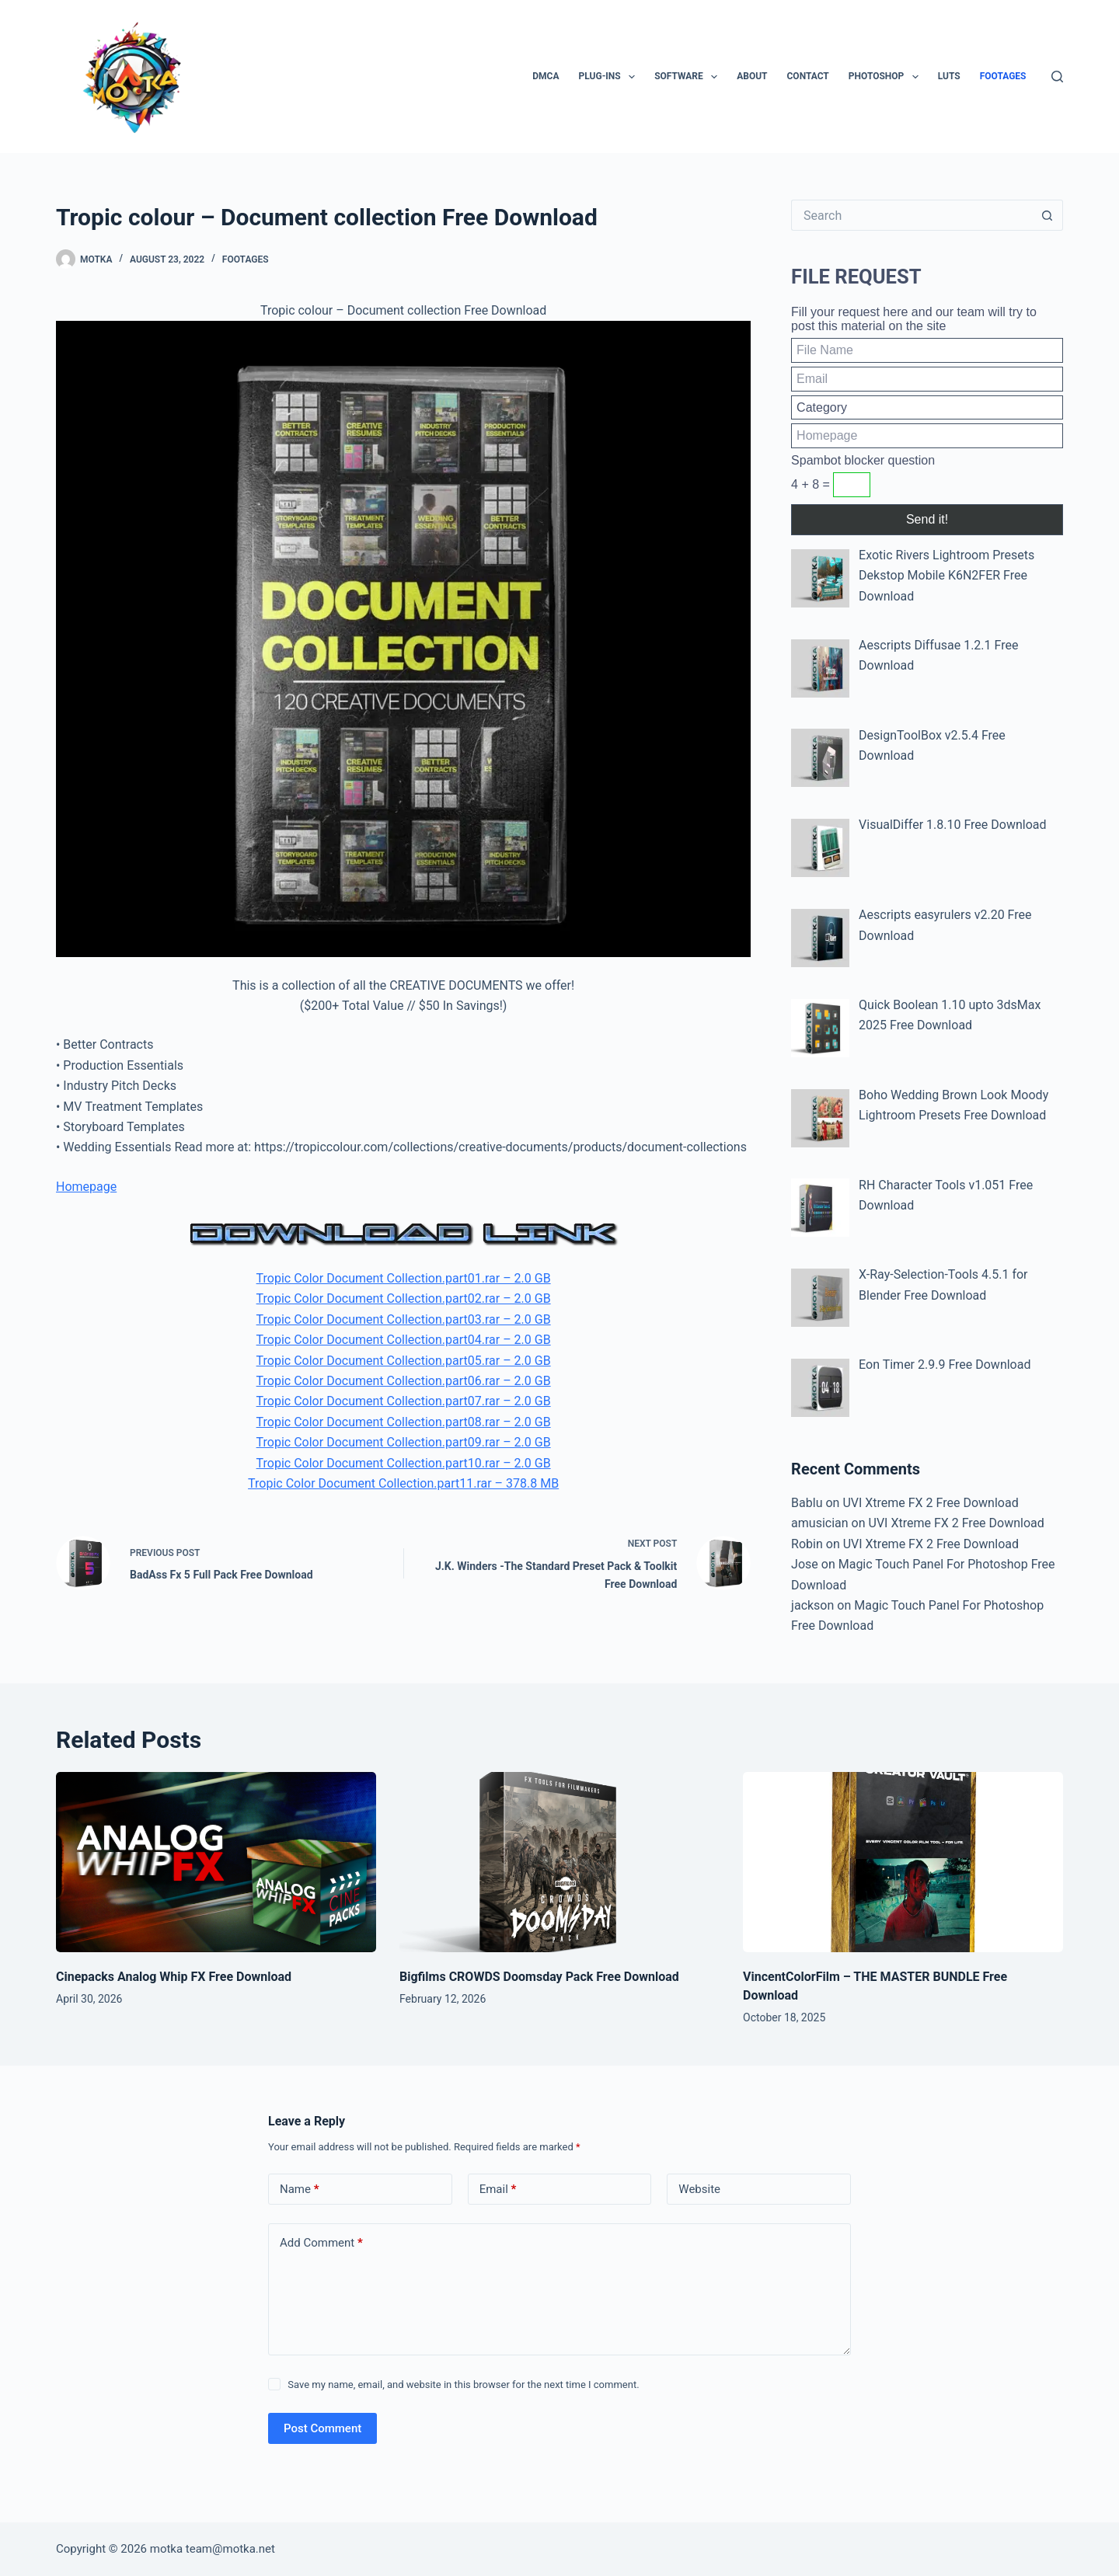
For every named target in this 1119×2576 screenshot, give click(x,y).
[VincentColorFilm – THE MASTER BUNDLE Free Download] (903, 1862)
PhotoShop (887, 77)
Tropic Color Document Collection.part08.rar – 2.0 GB (403, 1422)
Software (688, 77)
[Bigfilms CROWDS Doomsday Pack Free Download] (559, 1862)
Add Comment (321, 2243)
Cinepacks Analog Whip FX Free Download (173, 1976)
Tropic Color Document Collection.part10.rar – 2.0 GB (403, 1463)
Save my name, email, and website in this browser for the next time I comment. (463, 2384)
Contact (808, 76)
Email (498, 2189)
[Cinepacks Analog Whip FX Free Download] (216, 1862)
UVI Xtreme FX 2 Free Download (930, 1502)
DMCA (545, 76)
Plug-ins (610, 77)
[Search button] (1047, 215)
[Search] (1057, 76)
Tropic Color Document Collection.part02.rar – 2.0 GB (403, 1298)
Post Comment (322, 2428)
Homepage (86, 1186)
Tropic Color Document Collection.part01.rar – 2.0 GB (403, 1278)
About (752, 76)
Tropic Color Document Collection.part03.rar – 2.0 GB (403, 1319)
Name (299, 2189)
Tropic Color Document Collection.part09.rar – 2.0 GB (403, 1442)
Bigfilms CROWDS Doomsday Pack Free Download (539, 1976)
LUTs (949, 76)
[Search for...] (911, 215)
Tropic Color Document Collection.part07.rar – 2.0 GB (403, 1401)
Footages (1003, 76)
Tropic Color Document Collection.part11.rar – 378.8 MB (403, 1483)
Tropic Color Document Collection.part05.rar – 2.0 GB (403, 1360)
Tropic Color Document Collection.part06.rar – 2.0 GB (403, 1380)
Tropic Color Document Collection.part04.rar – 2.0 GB (403, 1339)
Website (699, 2189)
